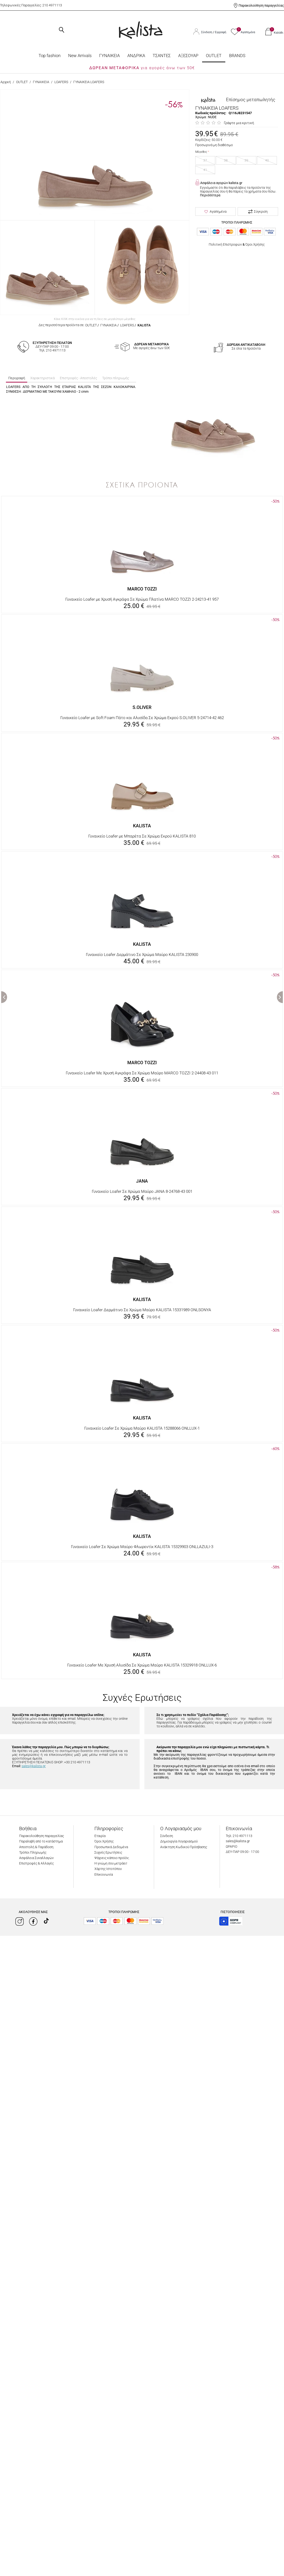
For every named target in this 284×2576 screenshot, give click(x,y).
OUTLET (214, 55)
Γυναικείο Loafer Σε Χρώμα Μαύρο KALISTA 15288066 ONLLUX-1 (142, 1428)
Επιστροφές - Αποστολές (78, 378)
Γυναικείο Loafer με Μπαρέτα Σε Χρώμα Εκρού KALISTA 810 (142, 836)
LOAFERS (61, 82)
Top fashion (50, 55)
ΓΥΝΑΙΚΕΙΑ (109, 55)
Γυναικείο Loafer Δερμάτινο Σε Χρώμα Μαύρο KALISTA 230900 (142, 954)
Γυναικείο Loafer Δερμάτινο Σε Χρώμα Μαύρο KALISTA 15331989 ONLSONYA (142, 1309)
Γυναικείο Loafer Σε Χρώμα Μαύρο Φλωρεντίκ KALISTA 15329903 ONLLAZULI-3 (142, 1546)
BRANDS (237, 55)
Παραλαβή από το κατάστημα (41, 1841)
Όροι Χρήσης (255, 244)
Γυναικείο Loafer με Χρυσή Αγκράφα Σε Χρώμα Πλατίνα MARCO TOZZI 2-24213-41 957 (142, 599)
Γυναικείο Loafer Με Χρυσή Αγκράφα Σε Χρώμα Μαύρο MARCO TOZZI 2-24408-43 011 (142, 1073)
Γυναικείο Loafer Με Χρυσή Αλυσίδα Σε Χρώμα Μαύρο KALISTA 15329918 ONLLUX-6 (142, 1665)
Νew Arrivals (80, 55)
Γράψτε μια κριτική (239, 123)
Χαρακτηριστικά (42, 378)
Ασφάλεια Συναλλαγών (36, 1858)
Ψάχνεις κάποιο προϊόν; (111, 1858)
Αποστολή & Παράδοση (36, 1847)
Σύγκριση (258, 211)
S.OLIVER (142, 707)
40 (267, 160)
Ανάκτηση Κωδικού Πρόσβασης (183, 1847)
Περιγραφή (16, 378)
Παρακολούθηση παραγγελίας (261, 5)
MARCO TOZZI (142, 589)
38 (226, 160)
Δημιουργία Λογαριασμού (179, 1841)
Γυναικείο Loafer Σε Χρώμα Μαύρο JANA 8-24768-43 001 (142, 1191)
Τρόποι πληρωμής (115, 378)
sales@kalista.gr (34, 1766)
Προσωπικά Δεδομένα (111, 1847)
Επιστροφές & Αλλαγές (36, 1863)
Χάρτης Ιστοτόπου (108, 1869)
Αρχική (5, 82)
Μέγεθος (201, 151)
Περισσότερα (210, 195)
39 (246, 160)
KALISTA (144, 325)
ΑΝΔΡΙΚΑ (136, 55)
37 (205, 160)
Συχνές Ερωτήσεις (108, 1852)
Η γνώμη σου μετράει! (110, 1863)
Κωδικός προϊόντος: (210, 113)
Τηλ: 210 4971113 (239, 1836)
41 (205, 170)
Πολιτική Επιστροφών (225, 244)
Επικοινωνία (103, 1874)
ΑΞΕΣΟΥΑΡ (188, 55)
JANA (142, 1181)
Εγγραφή (220, 32)
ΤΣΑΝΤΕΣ (162, 55)
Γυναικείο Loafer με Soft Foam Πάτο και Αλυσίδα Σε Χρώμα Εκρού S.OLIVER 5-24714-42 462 (142, 717)
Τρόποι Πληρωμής (32, 1852)
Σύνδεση (207, 32)
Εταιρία (100, 1836)
